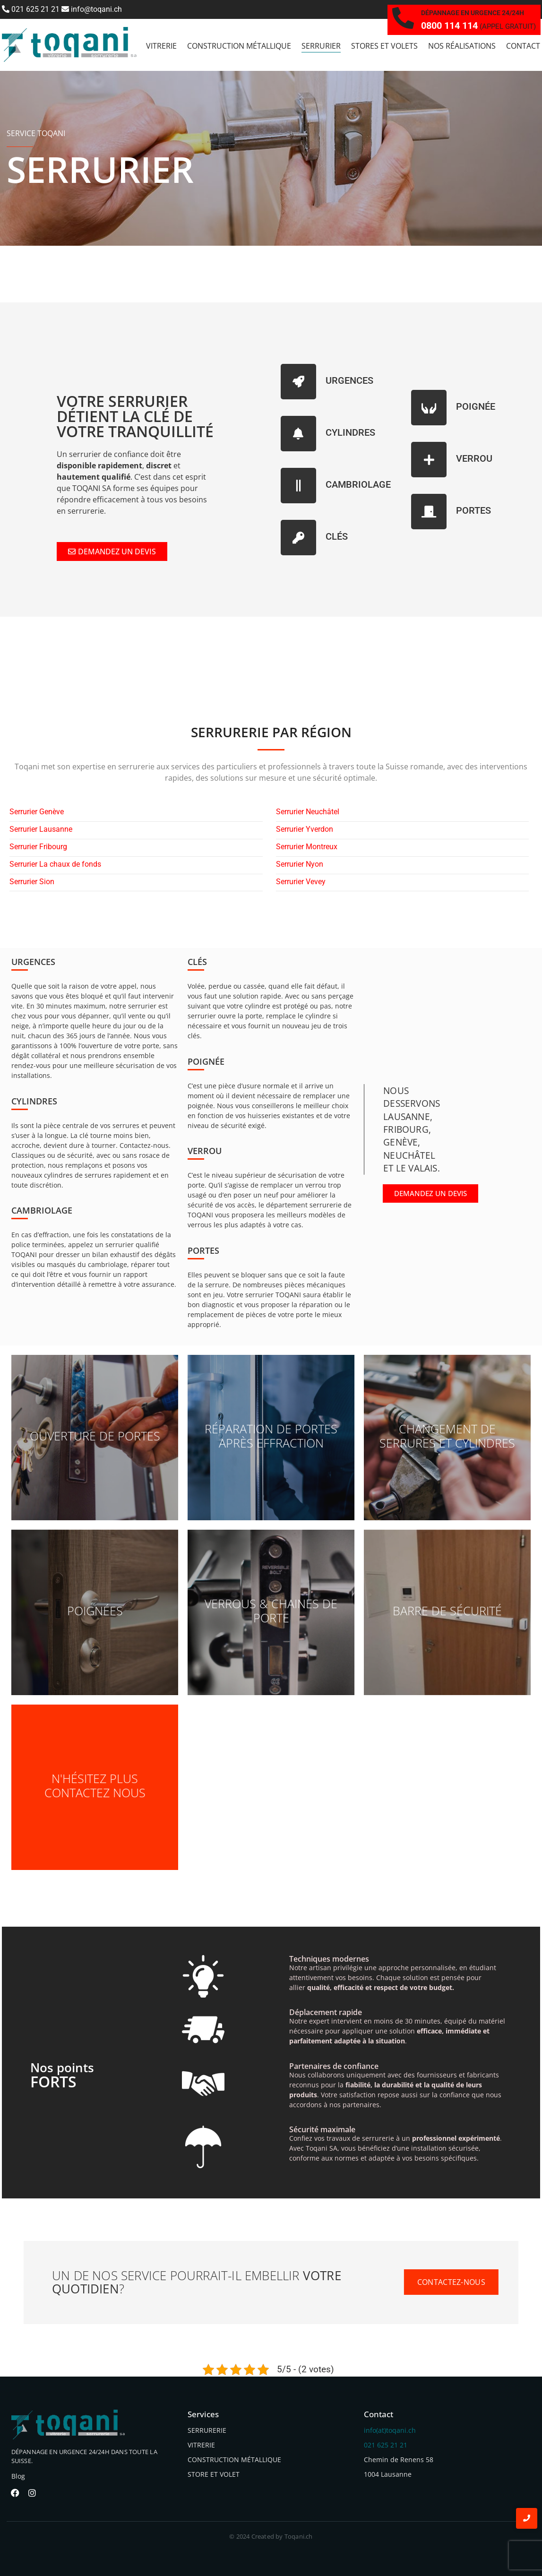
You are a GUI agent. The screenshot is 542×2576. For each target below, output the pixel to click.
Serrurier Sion (31, 882)
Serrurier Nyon (299, 865)
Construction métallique (239, 46)
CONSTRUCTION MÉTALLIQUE (234, 2459)
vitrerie (161, 46)
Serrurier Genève (36, 812)
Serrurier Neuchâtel (307, 812)
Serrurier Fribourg (38, 847)
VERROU (474, 458)
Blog (18, 2476)
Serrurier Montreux (306, 847)
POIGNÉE (475, 406)
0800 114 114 (449, 25)
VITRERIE (201, 2444)
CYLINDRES (350, 432)
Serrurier (321, 46)
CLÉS (337, 536)
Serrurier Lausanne (40, 830)
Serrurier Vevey (301, 882)
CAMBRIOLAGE (358, 484)
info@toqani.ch (91, 9)
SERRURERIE (207, 2430)
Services (203, 2414)
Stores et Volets (384, 46)
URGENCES (349, 380)
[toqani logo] (69, 44)
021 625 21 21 (31, 9)
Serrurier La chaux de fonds (55, 865)
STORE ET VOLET (214, 2474)
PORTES (473, 510)
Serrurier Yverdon (304, 830)
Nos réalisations (462, 46)
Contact (523, 46)
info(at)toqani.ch (390, 2430)
